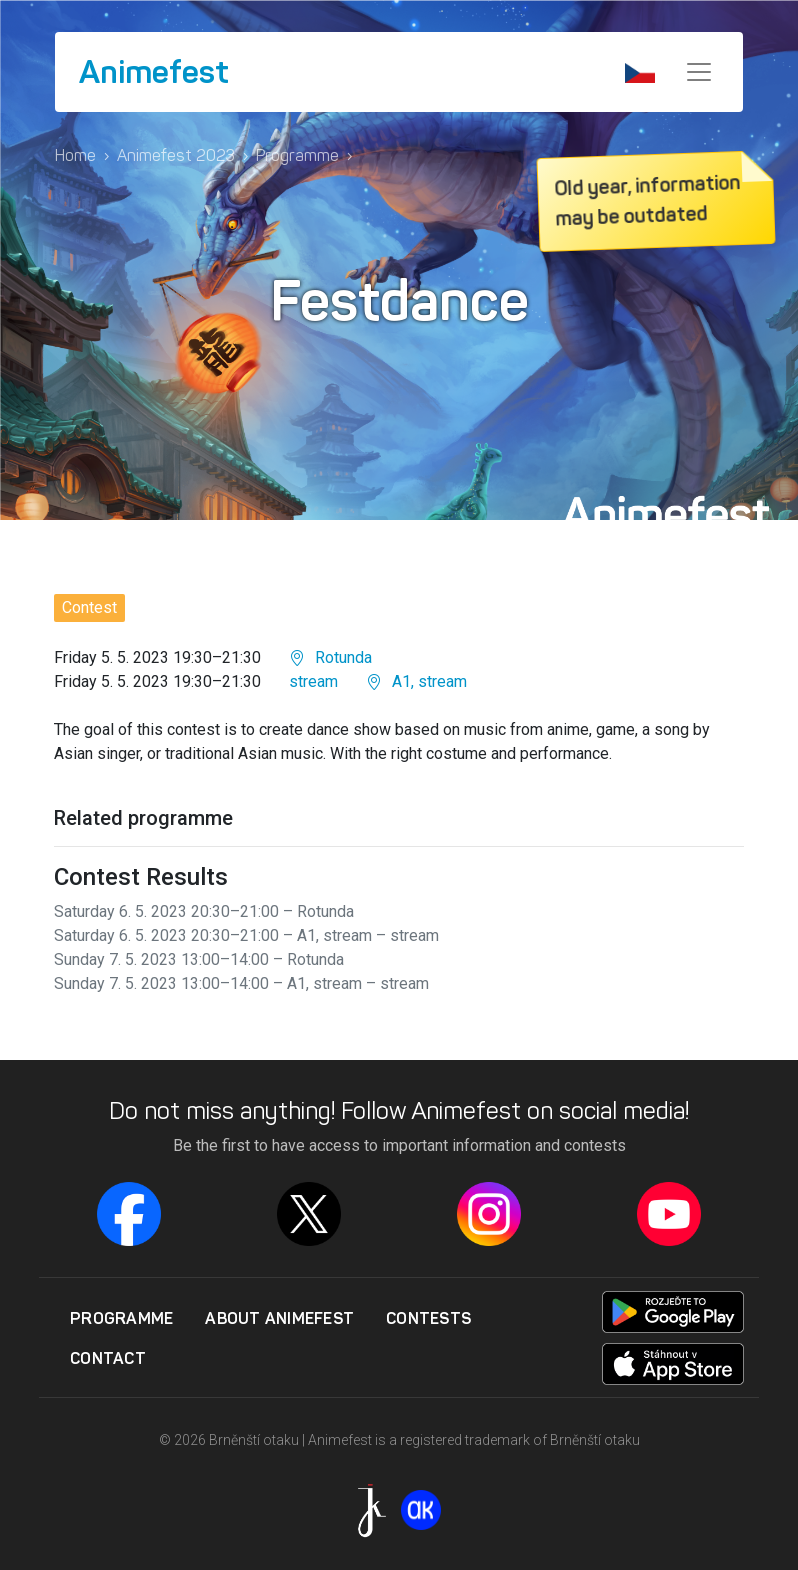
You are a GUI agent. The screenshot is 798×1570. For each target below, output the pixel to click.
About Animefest (279, 1318)
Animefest (154, 72)
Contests (428, 1318)
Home (75, 155)
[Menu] (699, 72)
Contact (108, 1358)
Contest (89, 607)
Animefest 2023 (176, 155)
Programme (297, 155)
